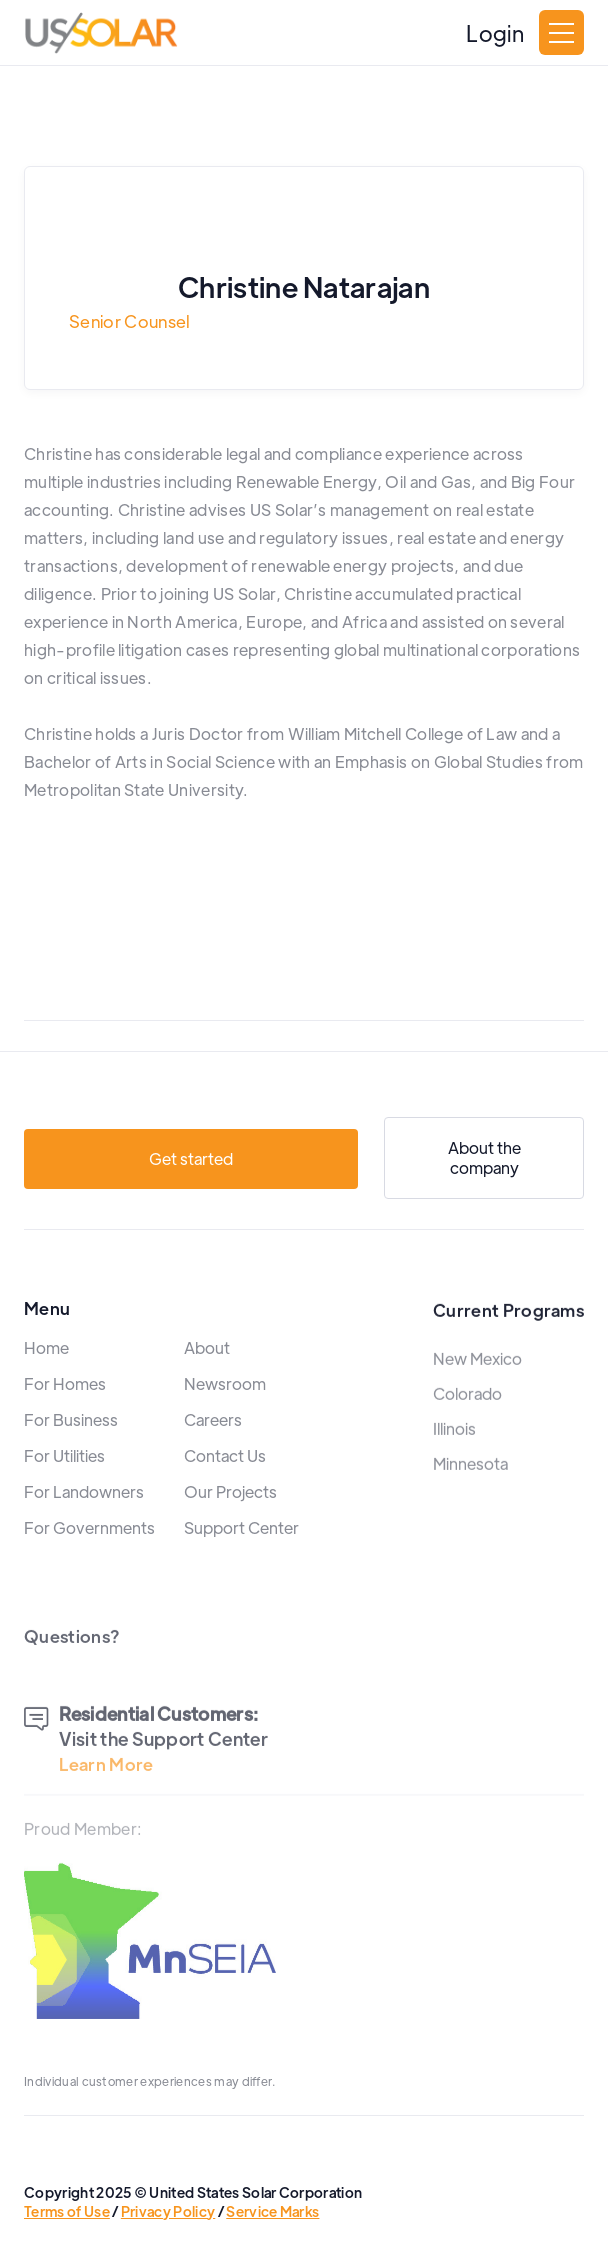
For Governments (89, 1558)
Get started (191, 1166)
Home (46, 1378)
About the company (484, 1165)
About (207, 1378)
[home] (101, 33)
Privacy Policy (168, 2211)
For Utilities (64, 1486)
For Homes (65, 1414)
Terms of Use (67, 2211)
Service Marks (272, 2211)
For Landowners (84, 1522)
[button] (561, 32)
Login (495, 33)
